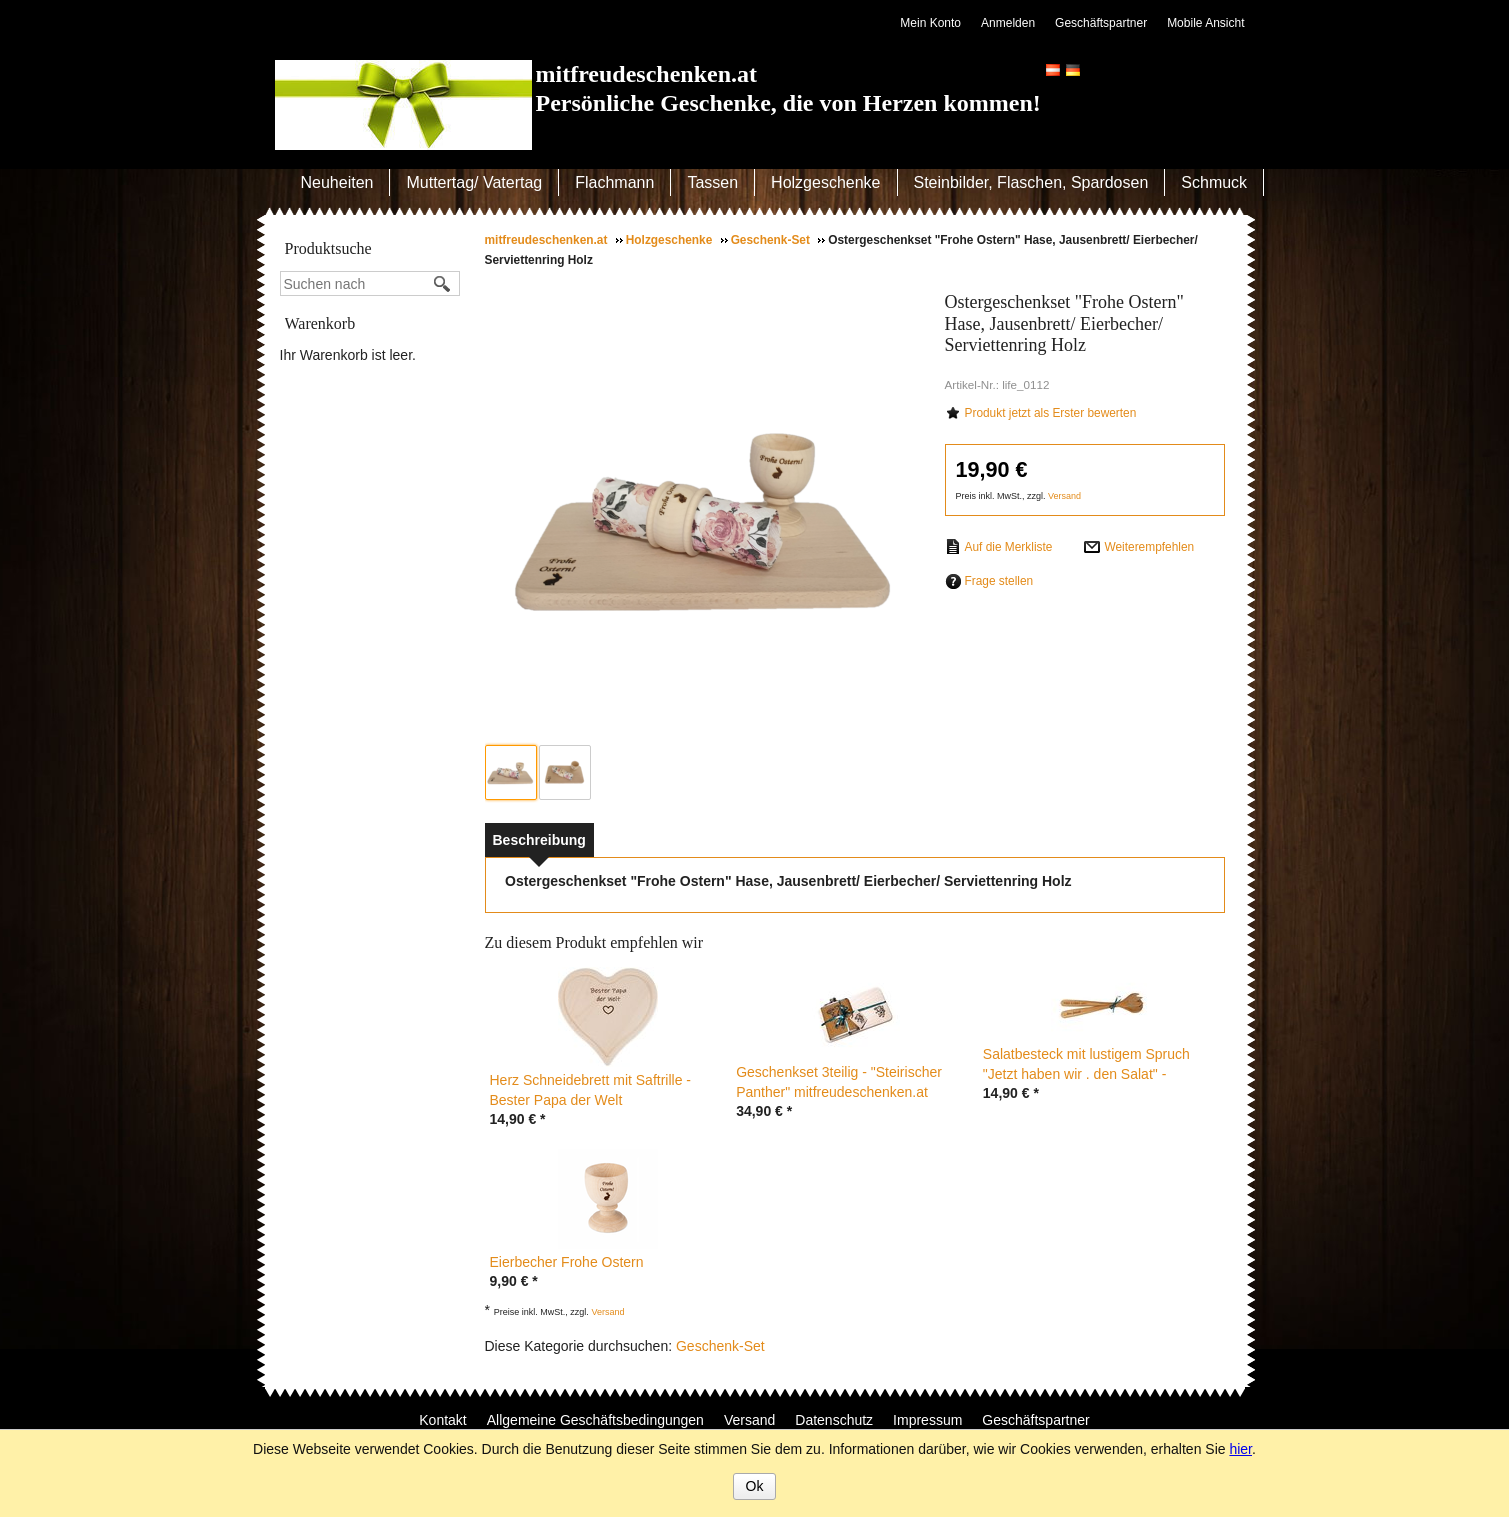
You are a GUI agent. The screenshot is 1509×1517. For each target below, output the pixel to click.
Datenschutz (834, 1420)
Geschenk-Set (720, 1346)
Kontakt (442, 1420)
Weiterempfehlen (1149, 547)
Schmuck (1214, 182)
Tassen (712, 182)
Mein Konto (930, 23)
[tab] (539, 840)
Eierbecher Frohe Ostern (567, 1262)
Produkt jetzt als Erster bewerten (1051, 413)
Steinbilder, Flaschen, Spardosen (1031, 182)
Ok (755, 1486)
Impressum (927, 1420)
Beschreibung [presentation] (539, 840)
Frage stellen (999, 581)
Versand (1064, 496)
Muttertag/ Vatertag (474, 182)
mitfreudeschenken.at (647, 74)
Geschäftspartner (1101, 23)
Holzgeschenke (825, 182)
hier (1240, 1449)
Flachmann (614, 182)
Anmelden (1008, 23)
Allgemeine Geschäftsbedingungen (595, 1420)
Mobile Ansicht (1205, 23)
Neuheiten (337, 182)
